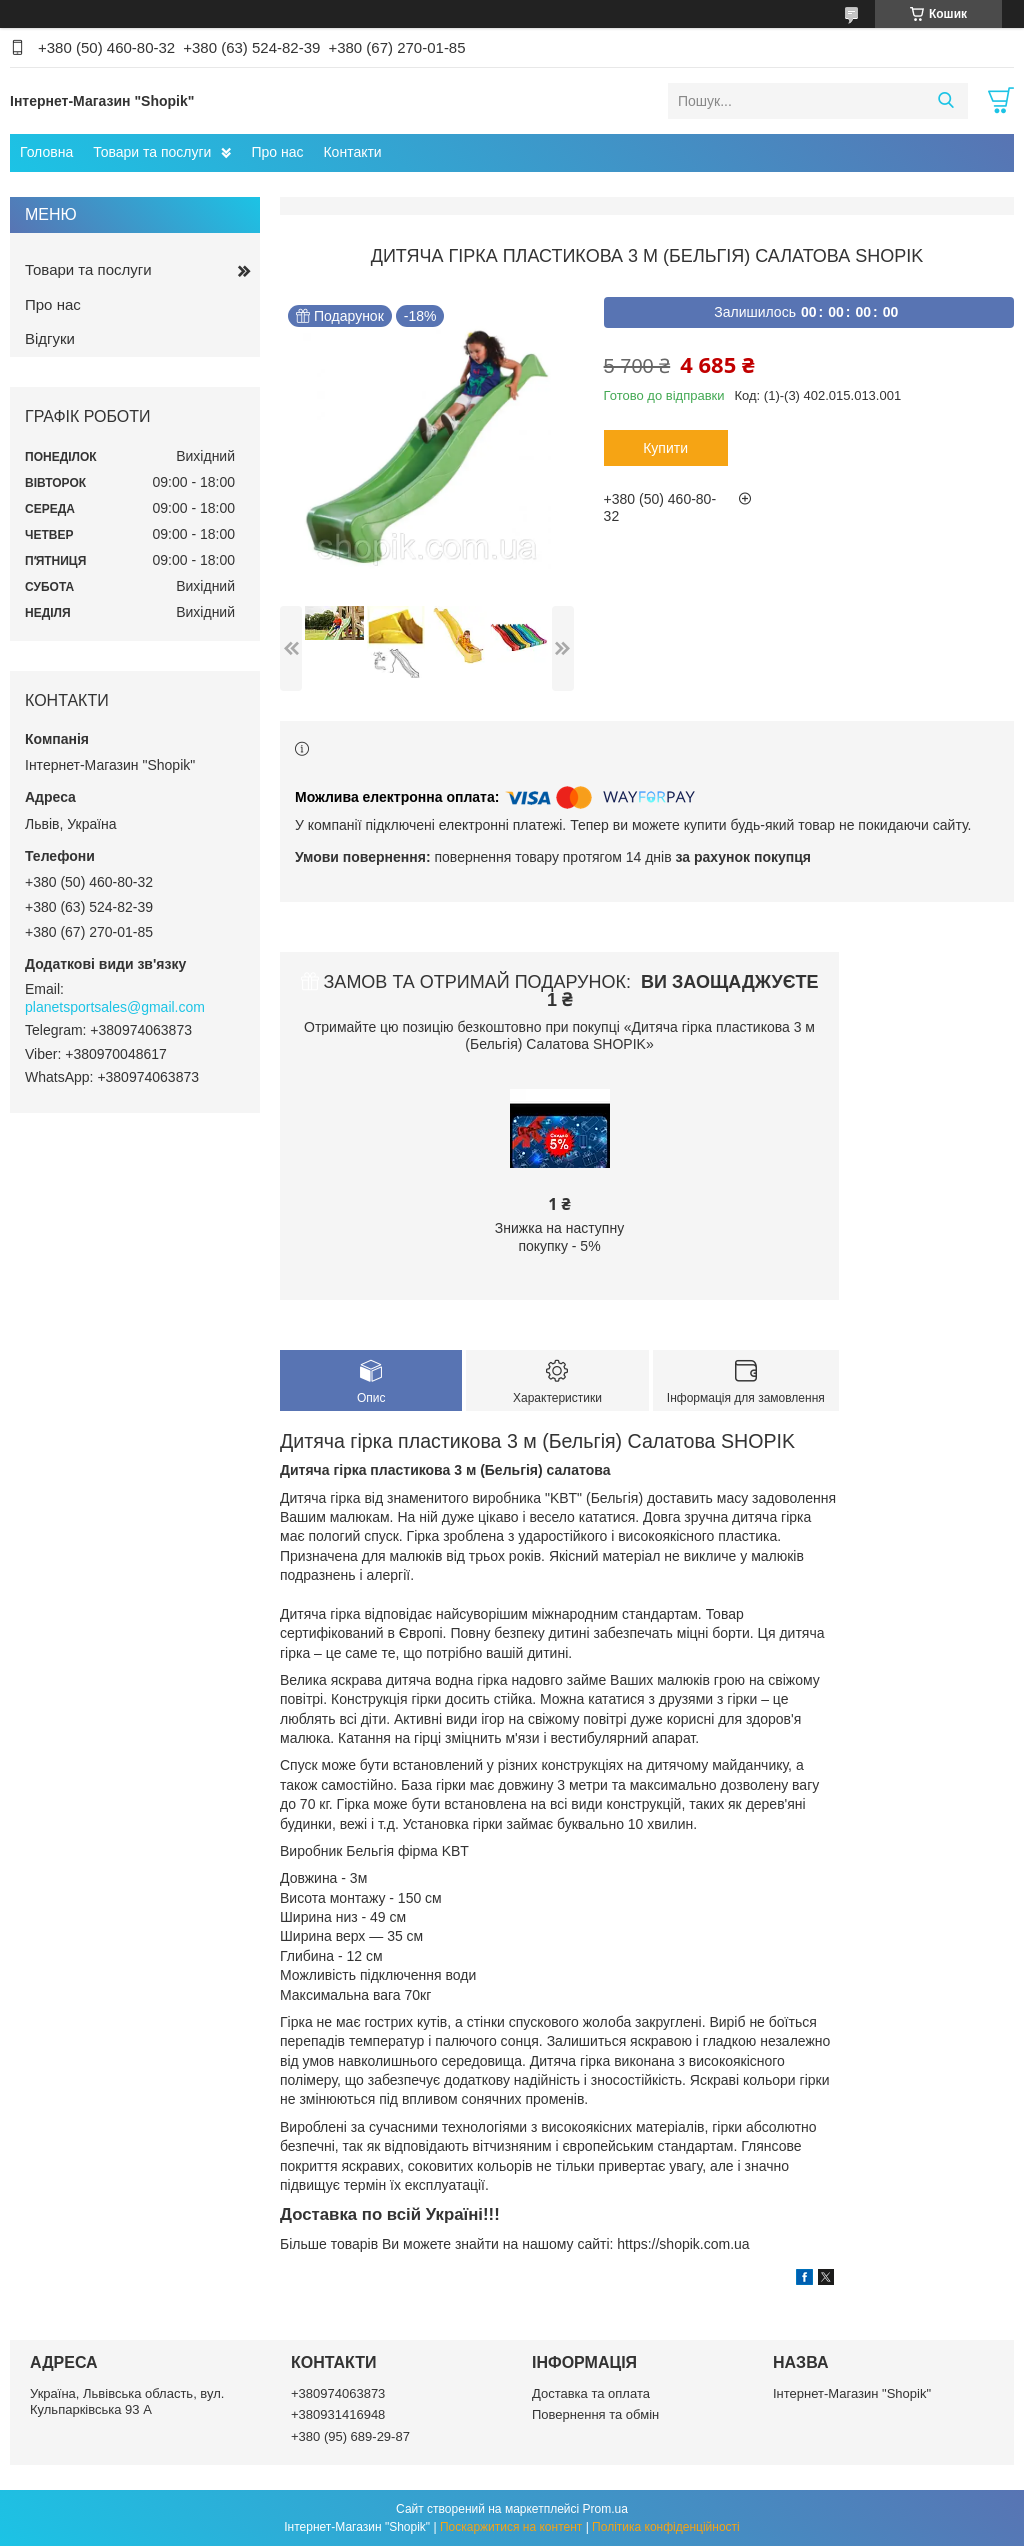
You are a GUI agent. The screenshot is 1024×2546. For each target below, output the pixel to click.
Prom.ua (605, 2509)
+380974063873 (338, 2393)
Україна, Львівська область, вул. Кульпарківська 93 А (127, 2401)
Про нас (277, 152)
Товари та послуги (152, 152)
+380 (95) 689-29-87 (350, 2436)
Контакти (352, 152)
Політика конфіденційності (666, 2527)
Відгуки (50, 338)
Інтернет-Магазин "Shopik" (852, 2393)
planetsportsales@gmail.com (115, 1007)
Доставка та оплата (591, 2393)
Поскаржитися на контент (511, 2527)
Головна (46, 152)
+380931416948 (338, 2414)
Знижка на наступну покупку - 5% (559, 1237)
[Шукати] (945, 101)
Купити (665, 448)
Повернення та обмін (595, 2414)
